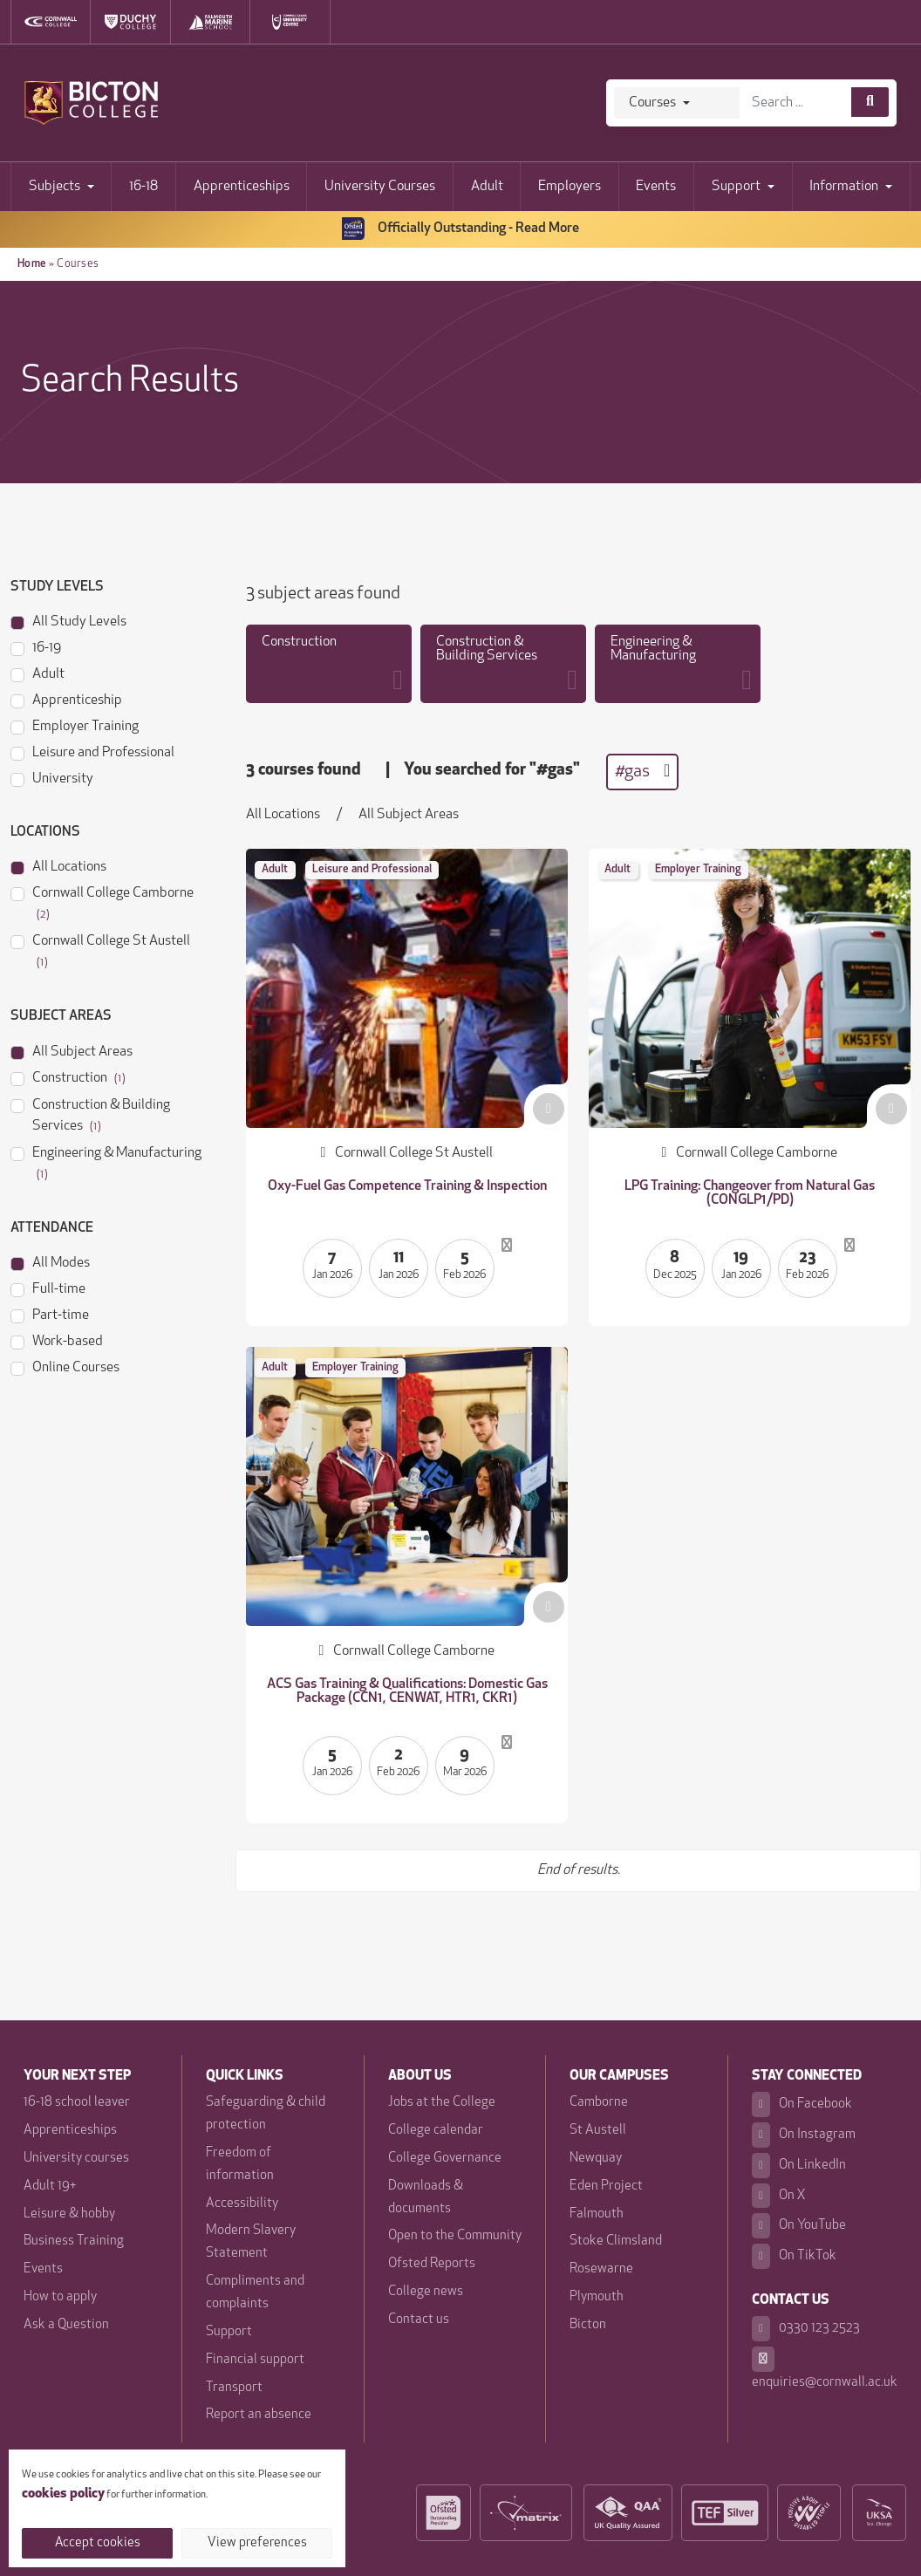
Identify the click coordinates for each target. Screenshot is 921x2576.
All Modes (50, 1262)
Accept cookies (97, 2543)
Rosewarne (601, 2269)
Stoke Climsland (616, 2241)
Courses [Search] (652, 103)
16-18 (143, 187)
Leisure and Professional (92, 751)
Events (656, 187)
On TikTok (794, 2256)
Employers (569, 187)
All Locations (58, 866)
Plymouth (597, 2297)
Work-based (56, 1340)
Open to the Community (455, 2236)
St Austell (598, 2130)
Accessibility (242, 2203)
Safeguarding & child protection (265, 2114)
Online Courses (64, 1366)
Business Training (74, 2241)
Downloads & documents (425, 2198)
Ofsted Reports (431, 2264)
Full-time (47, 1288)
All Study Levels (68, 621)
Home (32, 264)
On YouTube (799, 2225)
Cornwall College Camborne (102, 901)
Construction (68, 1077)
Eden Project (606, 2186)
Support (736, 187)
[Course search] (870, 102)
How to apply (60, 2297)
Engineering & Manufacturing (105, 1161)
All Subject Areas (71, 1051)
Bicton (588, 2325)
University (51, 778)
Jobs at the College (441, 2102)
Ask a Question (66, 2325)
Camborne (599, 2102)
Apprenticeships (242, 187)
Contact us (418, 2320)
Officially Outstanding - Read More (460, 229)
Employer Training (74, 725)
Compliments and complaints (255, 2293)
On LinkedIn (799, 2165)
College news (425, 2292)
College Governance (444, 2158)
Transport (234, 2388)
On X (779, 2196)
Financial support (255, 2360)
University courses (76, 2158)
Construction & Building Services (90, 1114)
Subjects (54, 187)
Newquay (596, 2158)
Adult (487, 187)
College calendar (435, 2130)
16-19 (35, 647)
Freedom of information (240, 2165)
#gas (642, 771)
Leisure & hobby (69, 2214)
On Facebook (802, 2104)
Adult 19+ (50, 2186)
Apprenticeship (66, 699)
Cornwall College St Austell (100, 949)
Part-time (49, 1314)
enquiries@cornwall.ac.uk (824, 2368)
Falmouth (597, 2214)
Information (843, 187)
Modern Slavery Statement (251, 2242)
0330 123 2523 (806, 2328)
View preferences (257, 2543)
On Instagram (804, 2135)
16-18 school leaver (77, 2102)
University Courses (379, 187)
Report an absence (258, 2415)
